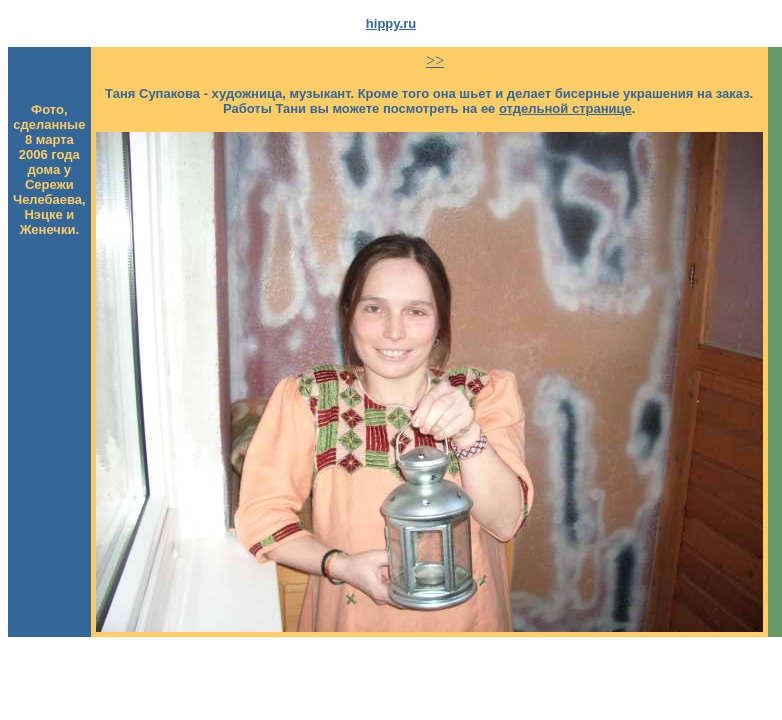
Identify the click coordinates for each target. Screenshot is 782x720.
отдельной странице (565, 108)
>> (435, 60)
